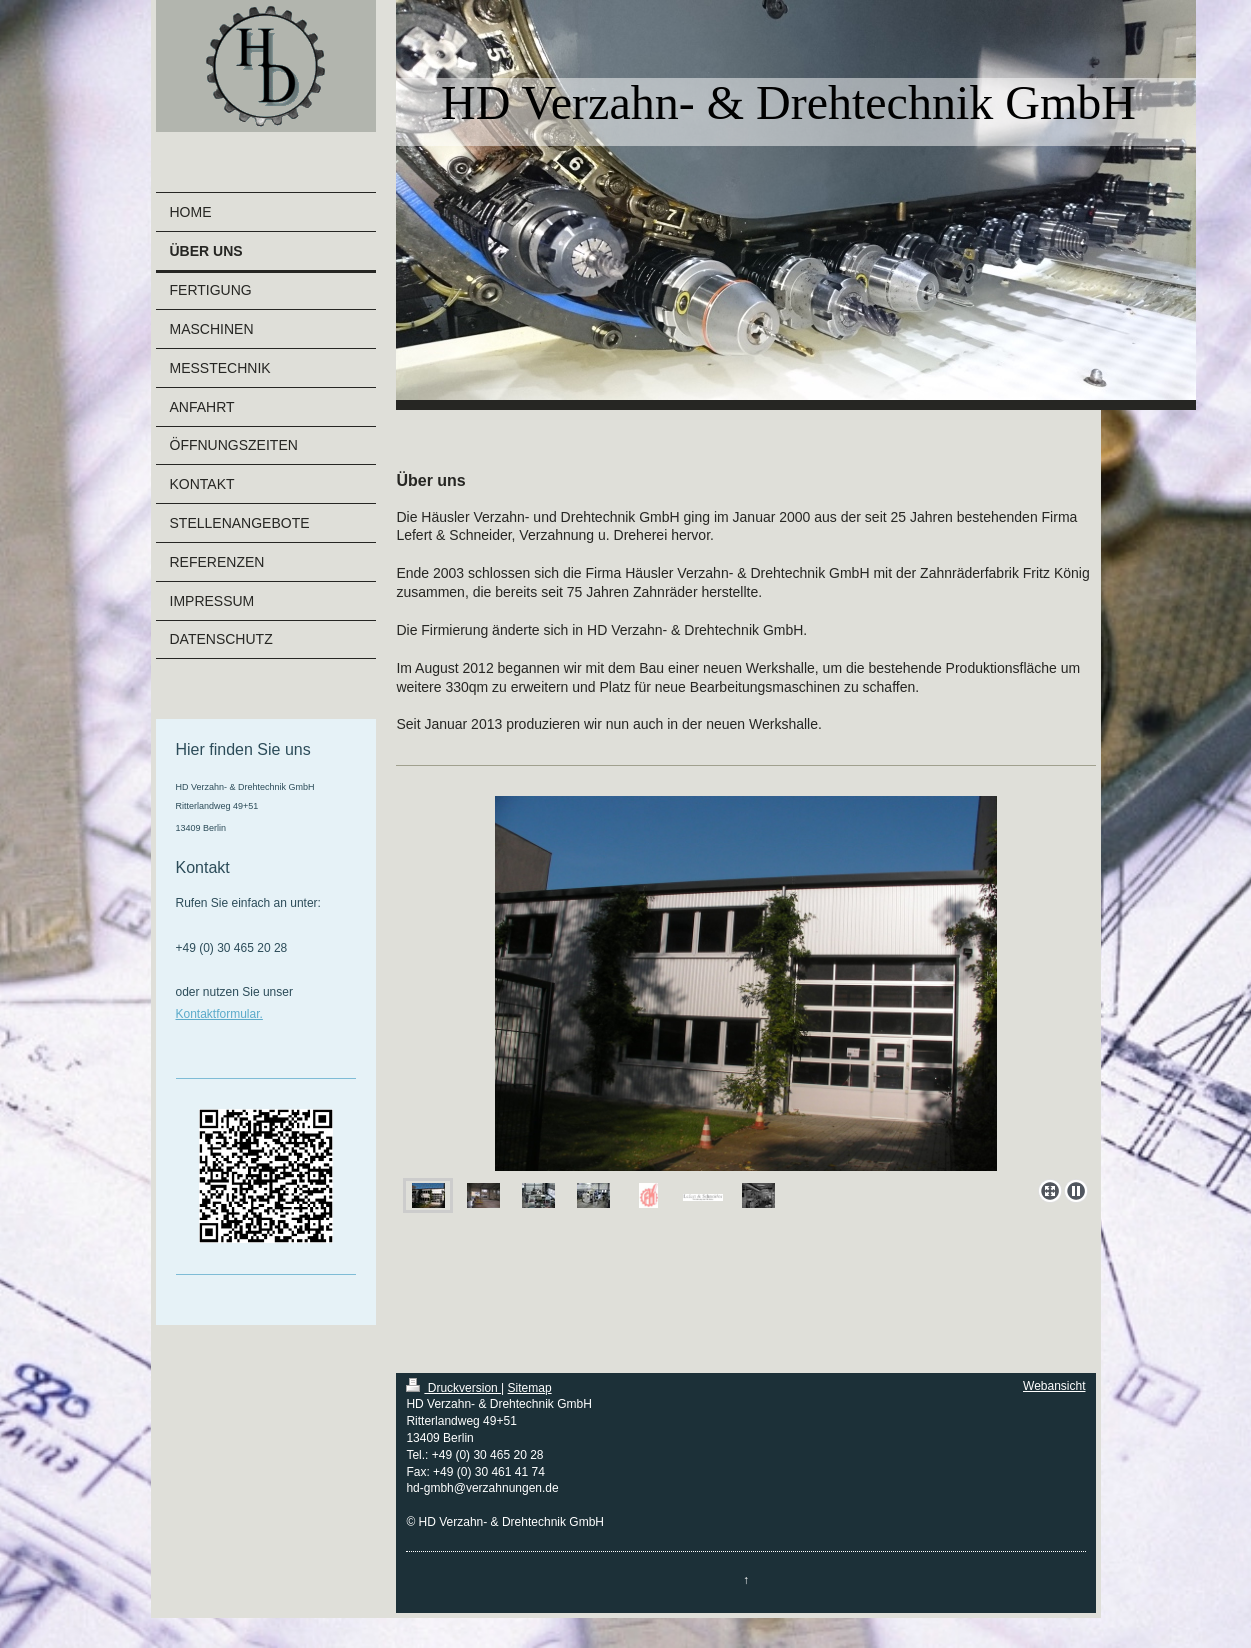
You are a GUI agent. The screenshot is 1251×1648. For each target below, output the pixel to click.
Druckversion (453, 1388)
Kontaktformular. (219, 1014)
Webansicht (1054, 1386)
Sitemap (530, 1388)
